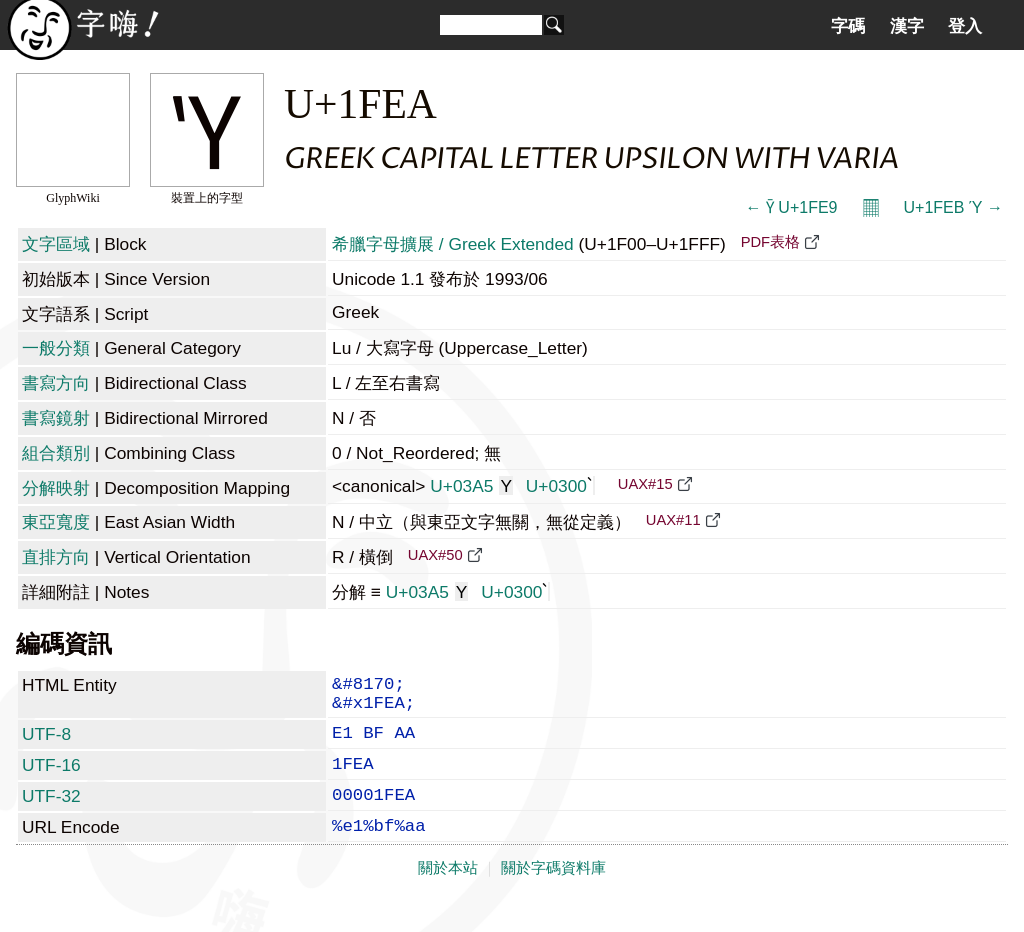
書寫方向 (56, 383)
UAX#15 (645, 484)
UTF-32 (51, 814)
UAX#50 (435, 555)
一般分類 (56, 348)
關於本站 (448, 894)
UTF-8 (46, 744)
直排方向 (56, 557)
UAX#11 (673, 520)
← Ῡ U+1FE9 (791, 207)
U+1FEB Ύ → (954, 207)
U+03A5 (471, 486)
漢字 (907, 26)
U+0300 (560, 486)
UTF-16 (51, 779)
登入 (965, 26)
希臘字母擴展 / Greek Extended (453, 244)
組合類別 (56, 453)
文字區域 (56, 244)
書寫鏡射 (56, 418)
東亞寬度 (56, 522)
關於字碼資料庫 (553, 894)
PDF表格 (770, 242)
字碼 (848, 26)
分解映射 (56, 488)
